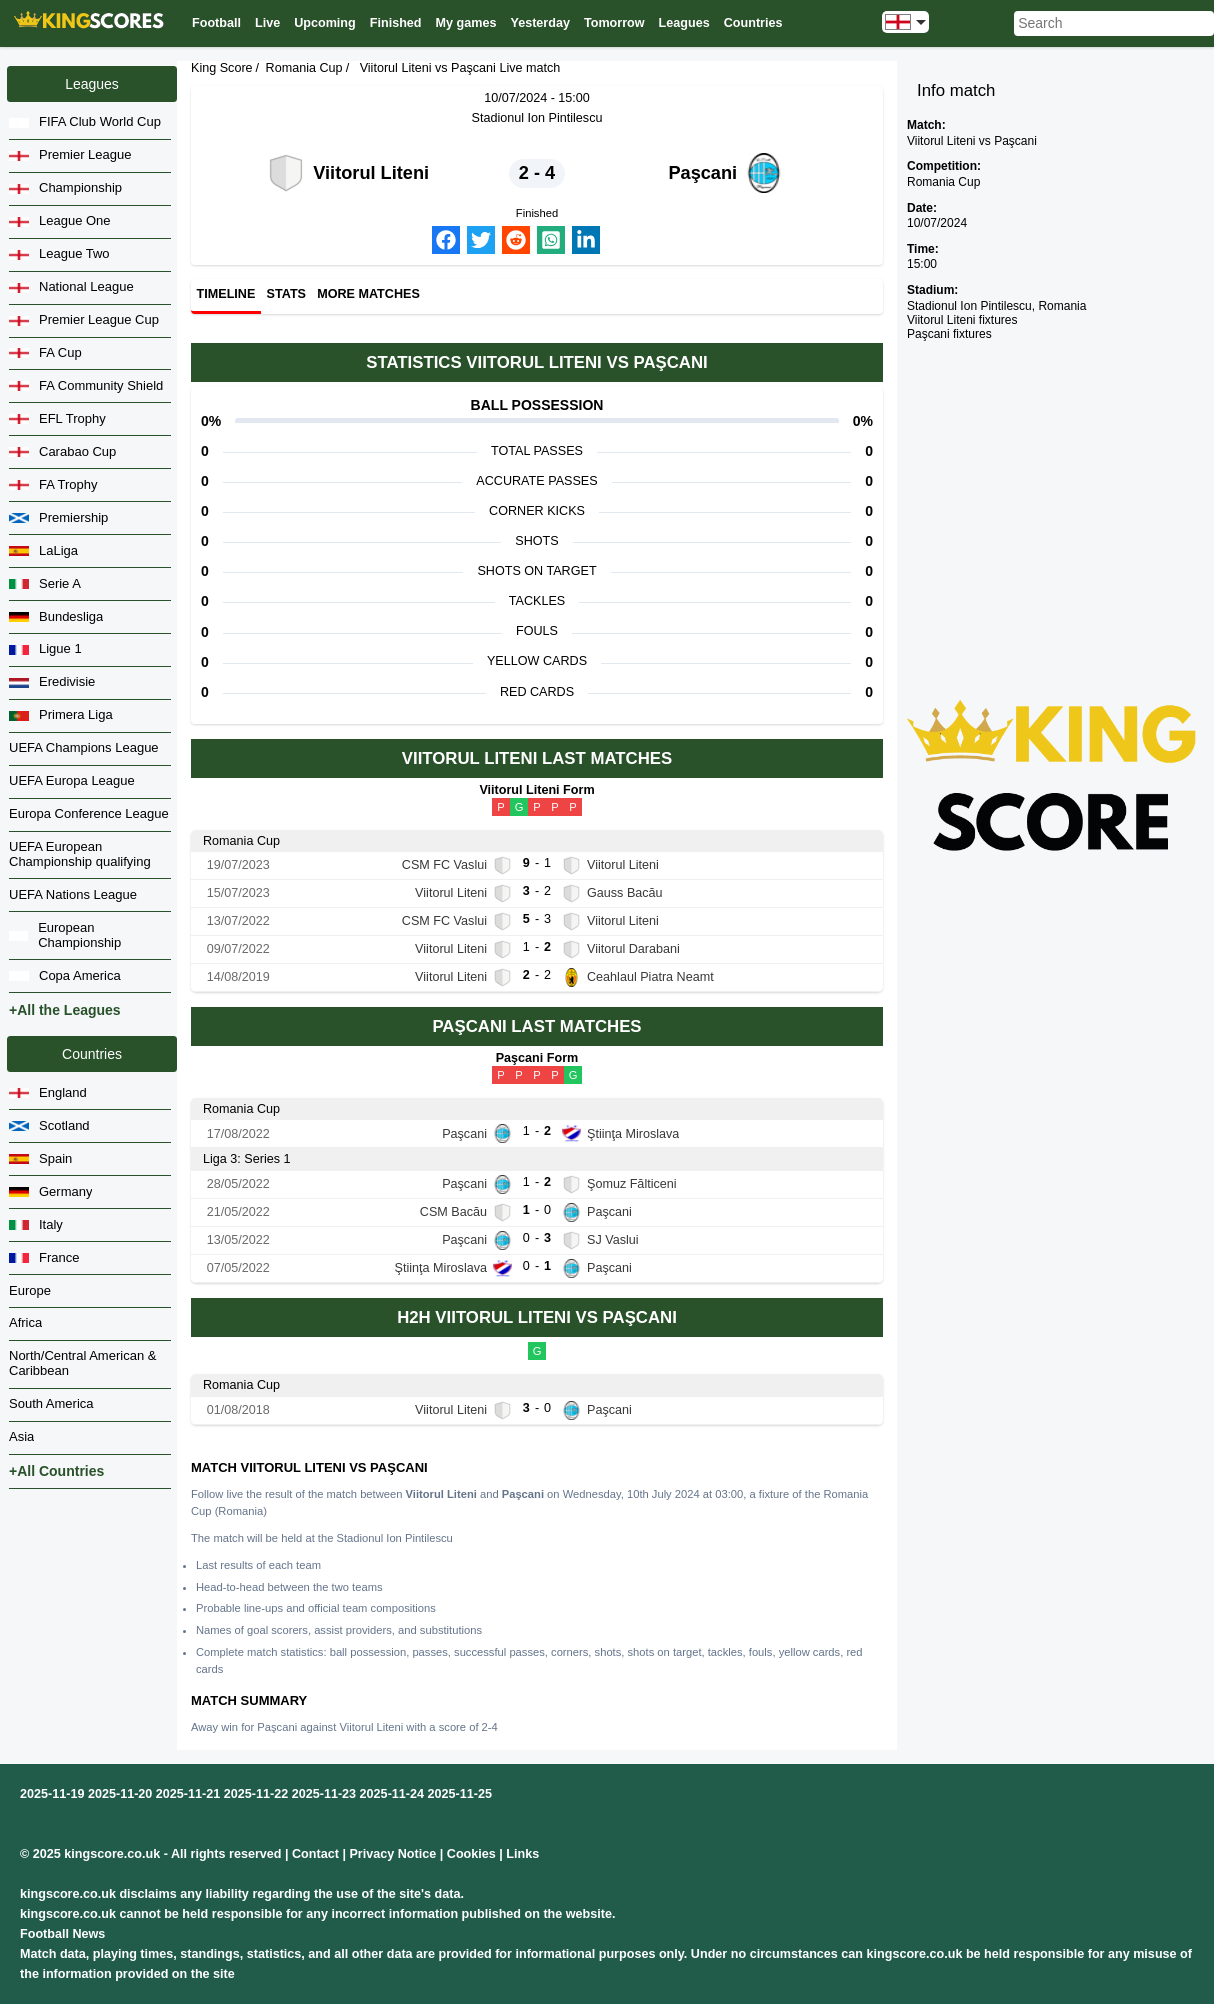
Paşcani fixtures (949, 334)
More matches (368, 295)
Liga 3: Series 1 (247, 1159)
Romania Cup (304, 68)
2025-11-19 (52, 1794)
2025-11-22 (256, 1794)
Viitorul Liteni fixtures (962, 320)
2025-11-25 (460, 1794)
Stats (286, 295)
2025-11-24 (392, 1794)
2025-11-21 (188, 1794)
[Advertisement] (1052, 487)
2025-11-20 (120, 1794)
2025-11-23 (324, 1794)
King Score (222, 68)
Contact (315, 1854)
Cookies (471, 1854)
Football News (62, 1934)
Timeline (226, 295)
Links (522, 1854)
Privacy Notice (392, 1854)
